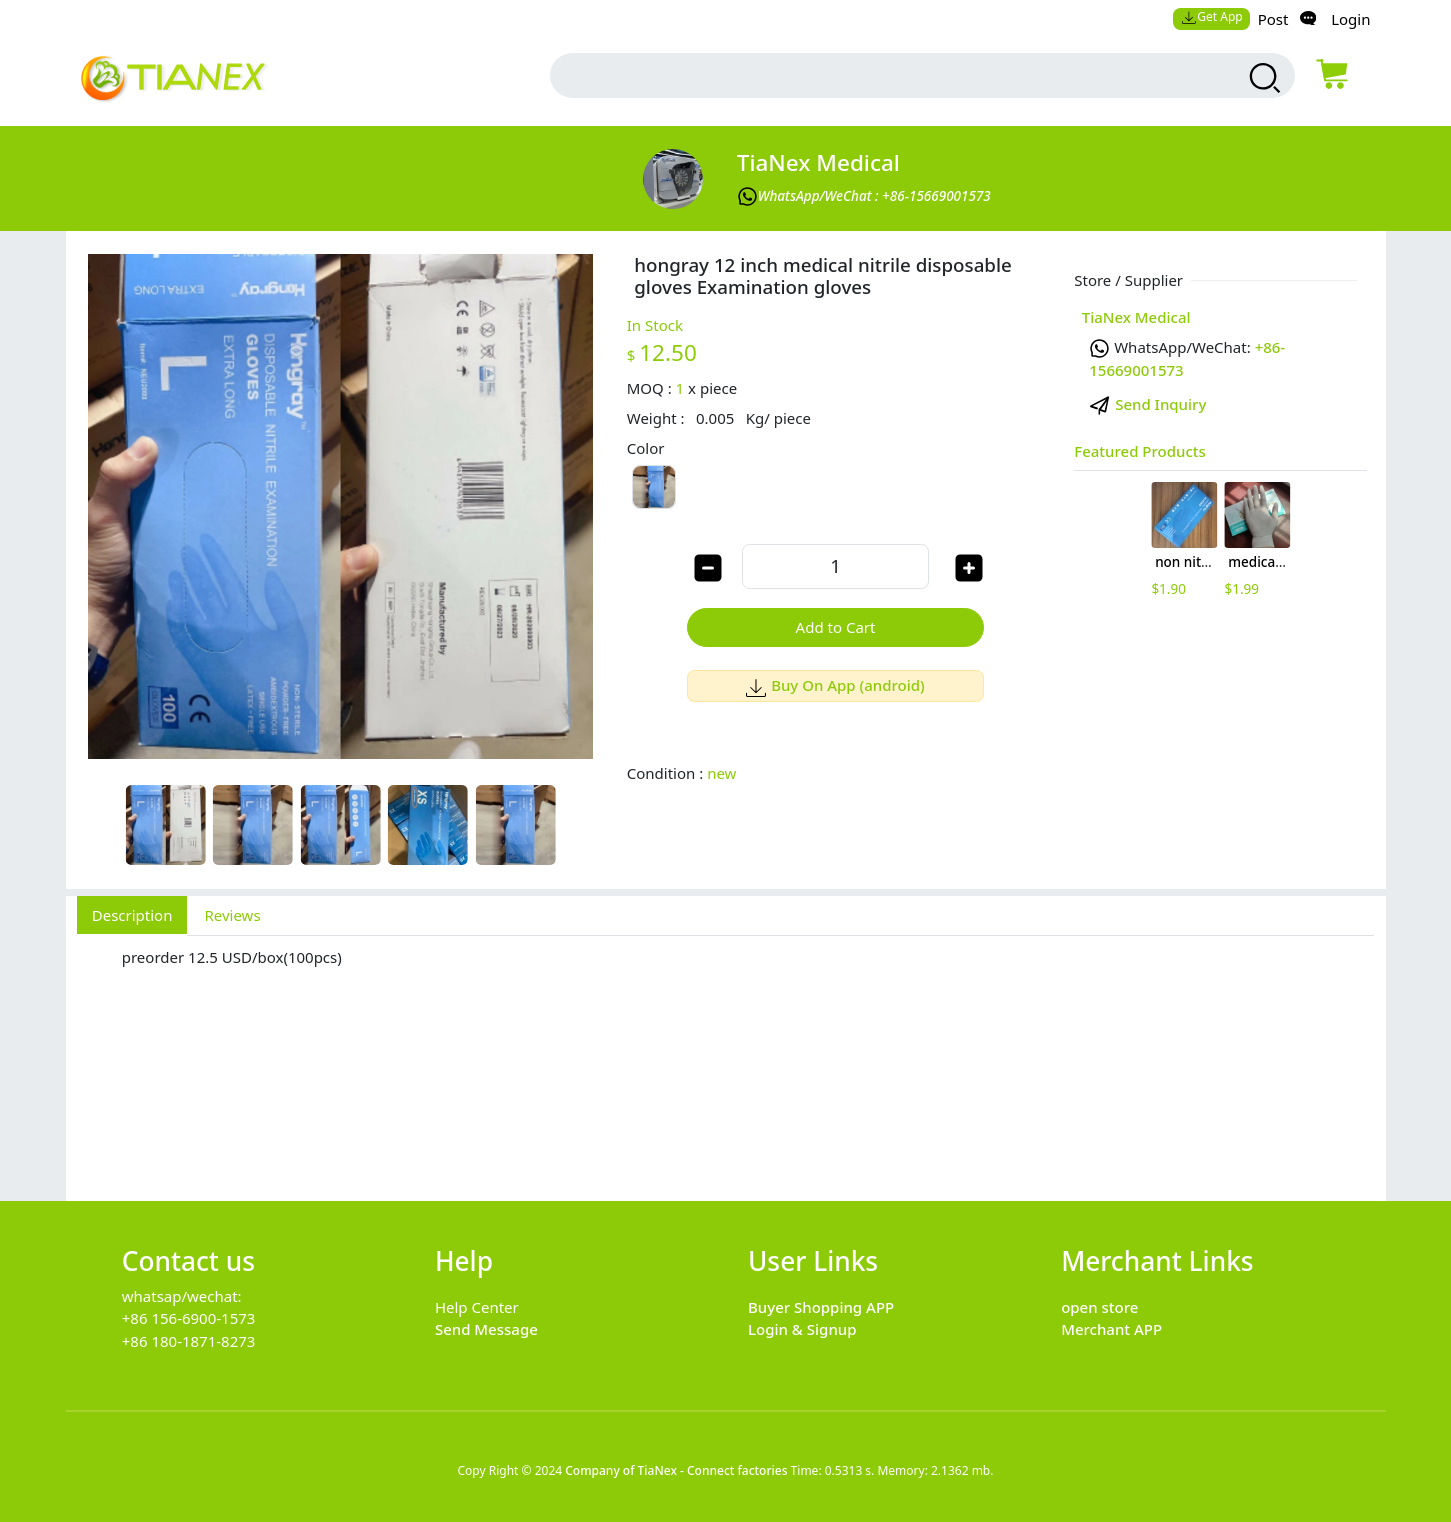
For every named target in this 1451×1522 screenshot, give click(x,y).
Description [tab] (132, 915)
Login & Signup (802, 1329)
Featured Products (1140, 451)
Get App (1212, 16)
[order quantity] (835, 566)
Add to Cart (836, 627)
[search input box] (877, 75)
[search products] (1262, 78)
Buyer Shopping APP (821, 1307)
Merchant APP (1111, 1329)
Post (1273, 19)
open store (1099, 1307)
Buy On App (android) (835, 685)
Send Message (486, 1329)
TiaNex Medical (818, 162)
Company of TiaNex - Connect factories (676, 1470)
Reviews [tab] (232, 915)
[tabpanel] (726, 1057)
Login (1350, 19)
